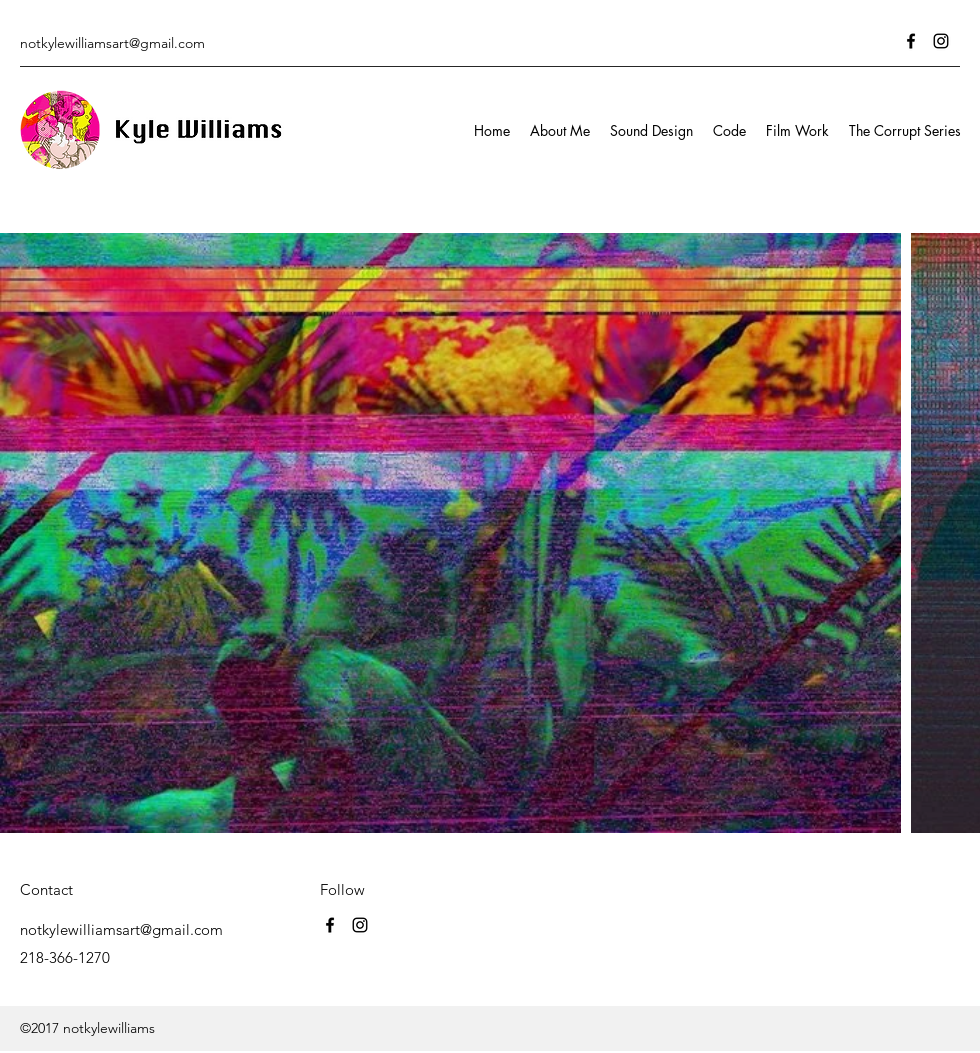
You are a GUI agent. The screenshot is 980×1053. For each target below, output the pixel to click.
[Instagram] (941, 41)
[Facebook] (911, 41)
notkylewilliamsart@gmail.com (112, 43)
